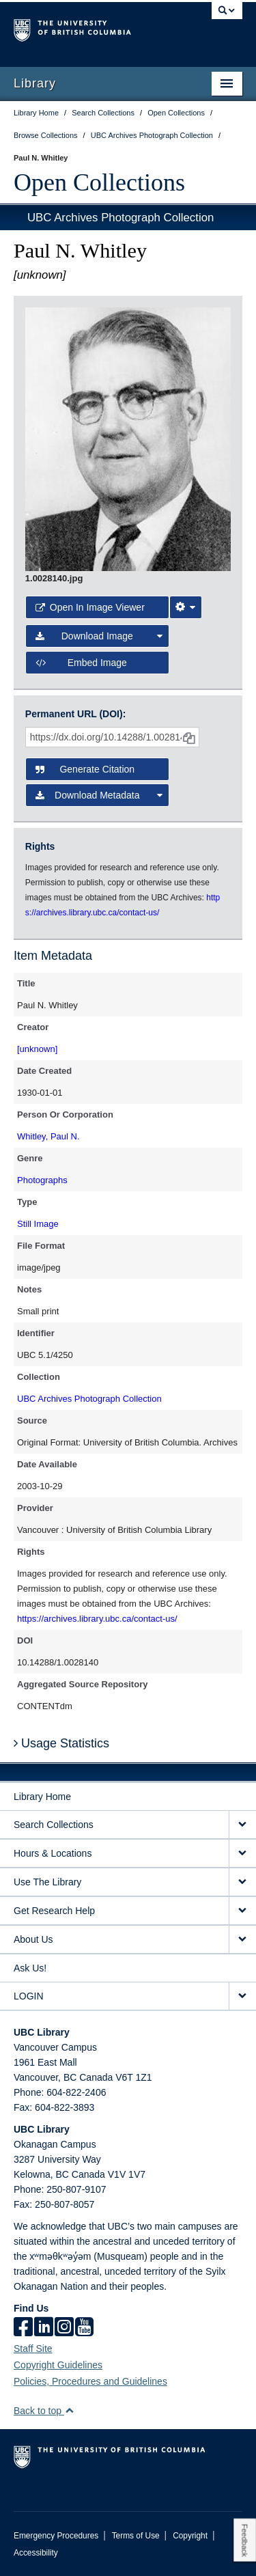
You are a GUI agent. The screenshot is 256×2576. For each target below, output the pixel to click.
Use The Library (47, 1881)
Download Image (99, 636)
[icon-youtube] (84, 2328)
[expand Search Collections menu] (242, 1825)
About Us (33, 1939)
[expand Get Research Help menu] (242, 1911)
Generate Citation (84, 769)
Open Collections (99, 182)
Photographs (42, 1180)
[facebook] (23, 2328)
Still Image (38, 1224)
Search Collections (54, 1824)
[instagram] (64, 2328)
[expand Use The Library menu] (242, 1882)
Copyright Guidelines (58, 2364)
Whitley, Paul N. (48, 1136)
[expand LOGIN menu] (242, 1996)
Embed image (81, 662)
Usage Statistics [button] (61, 1743)
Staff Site (33, 2348)
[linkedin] (43, 2328)
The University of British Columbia (94, 28)
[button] (69, 2410)
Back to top (44, 2410)
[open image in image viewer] (128, 438)
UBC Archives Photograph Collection (120, 217)
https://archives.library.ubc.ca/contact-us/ (97, 1619)
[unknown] (37, 1049)
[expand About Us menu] (242, 1940)
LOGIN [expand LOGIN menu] (29, 1996)
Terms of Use (136, 2535)
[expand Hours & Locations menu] (242, 1854)
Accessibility (36, 2553)
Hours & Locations (52, 1853)
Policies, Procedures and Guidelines (90, 2381)
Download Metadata (99, 795)
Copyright (190, 2535)
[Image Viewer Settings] (185, 607)
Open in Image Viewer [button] (90, 607)
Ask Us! (30, 1968)
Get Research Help (54, 1910)
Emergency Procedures (56, 2535)
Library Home (42, 1796)
